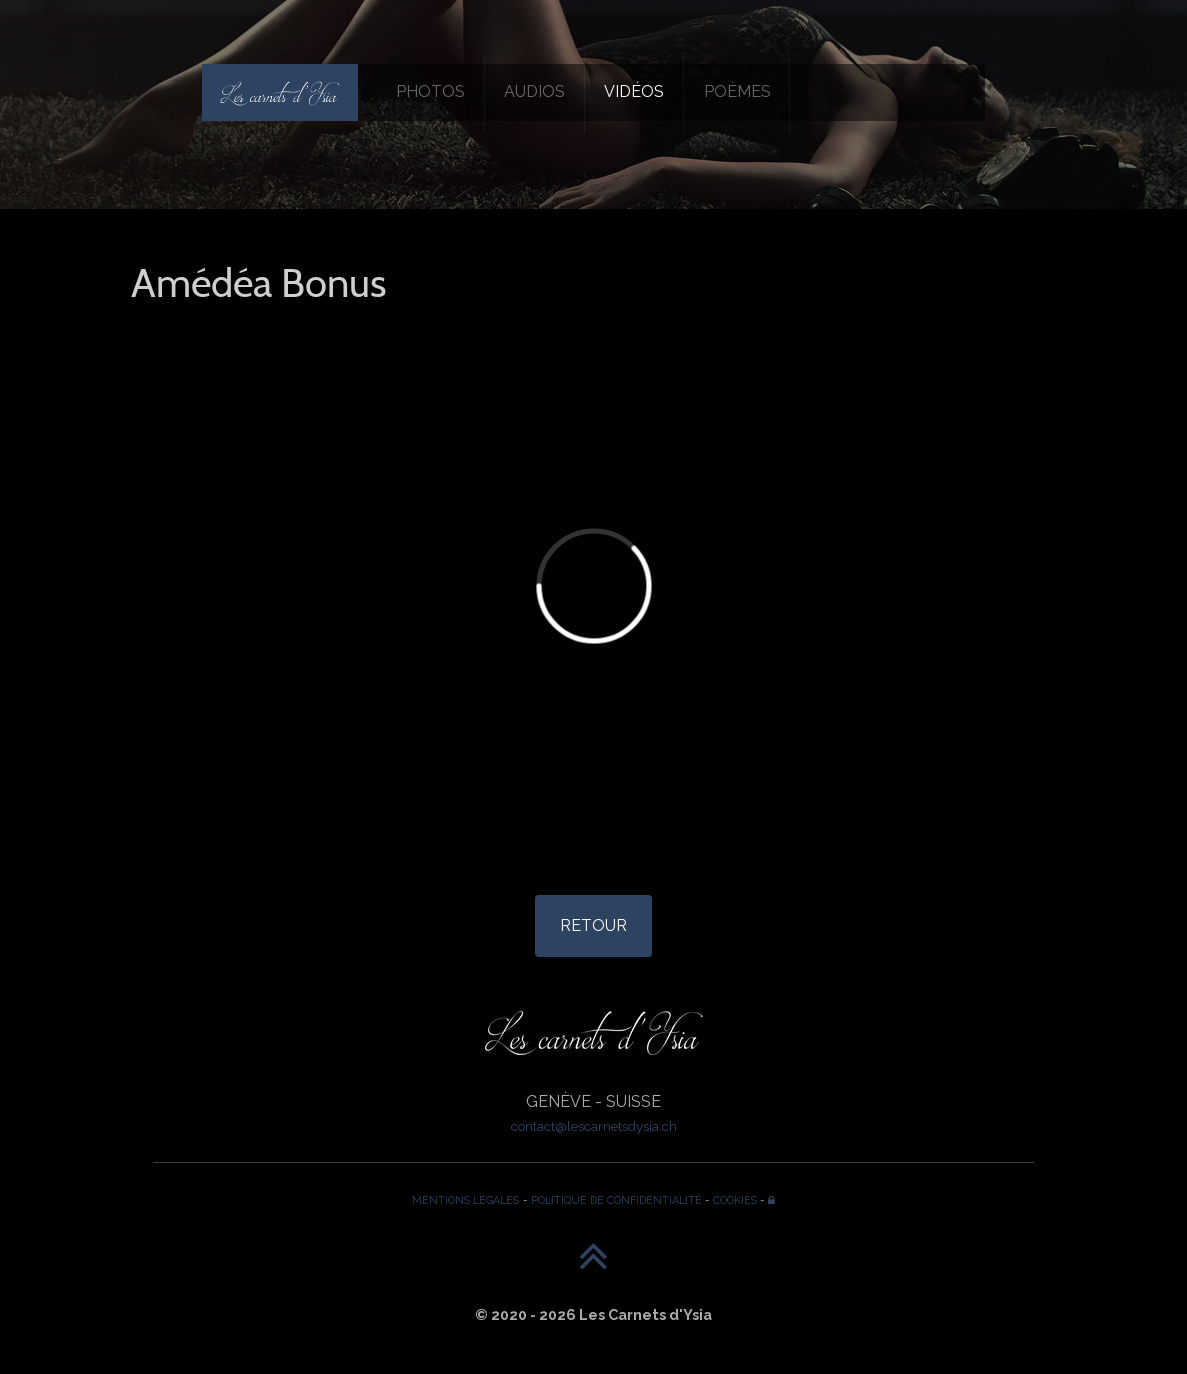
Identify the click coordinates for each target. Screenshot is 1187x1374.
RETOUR (593, 925)
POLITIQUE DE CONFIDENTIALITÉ (616, 1200)
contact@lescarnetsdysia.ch (594, 1126)
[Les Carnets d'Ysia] (280, 92)
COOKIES (735, 1200)
